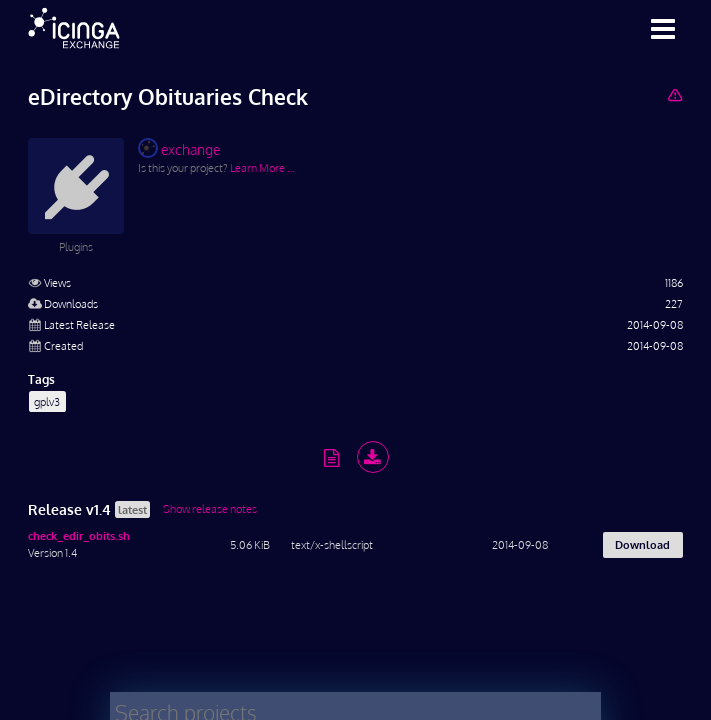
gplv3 (47, 401)
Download (642, 544)
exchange (179, 148)
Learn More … (262, 167)
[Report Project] (674, 94)
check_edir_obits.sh (79, 535)
